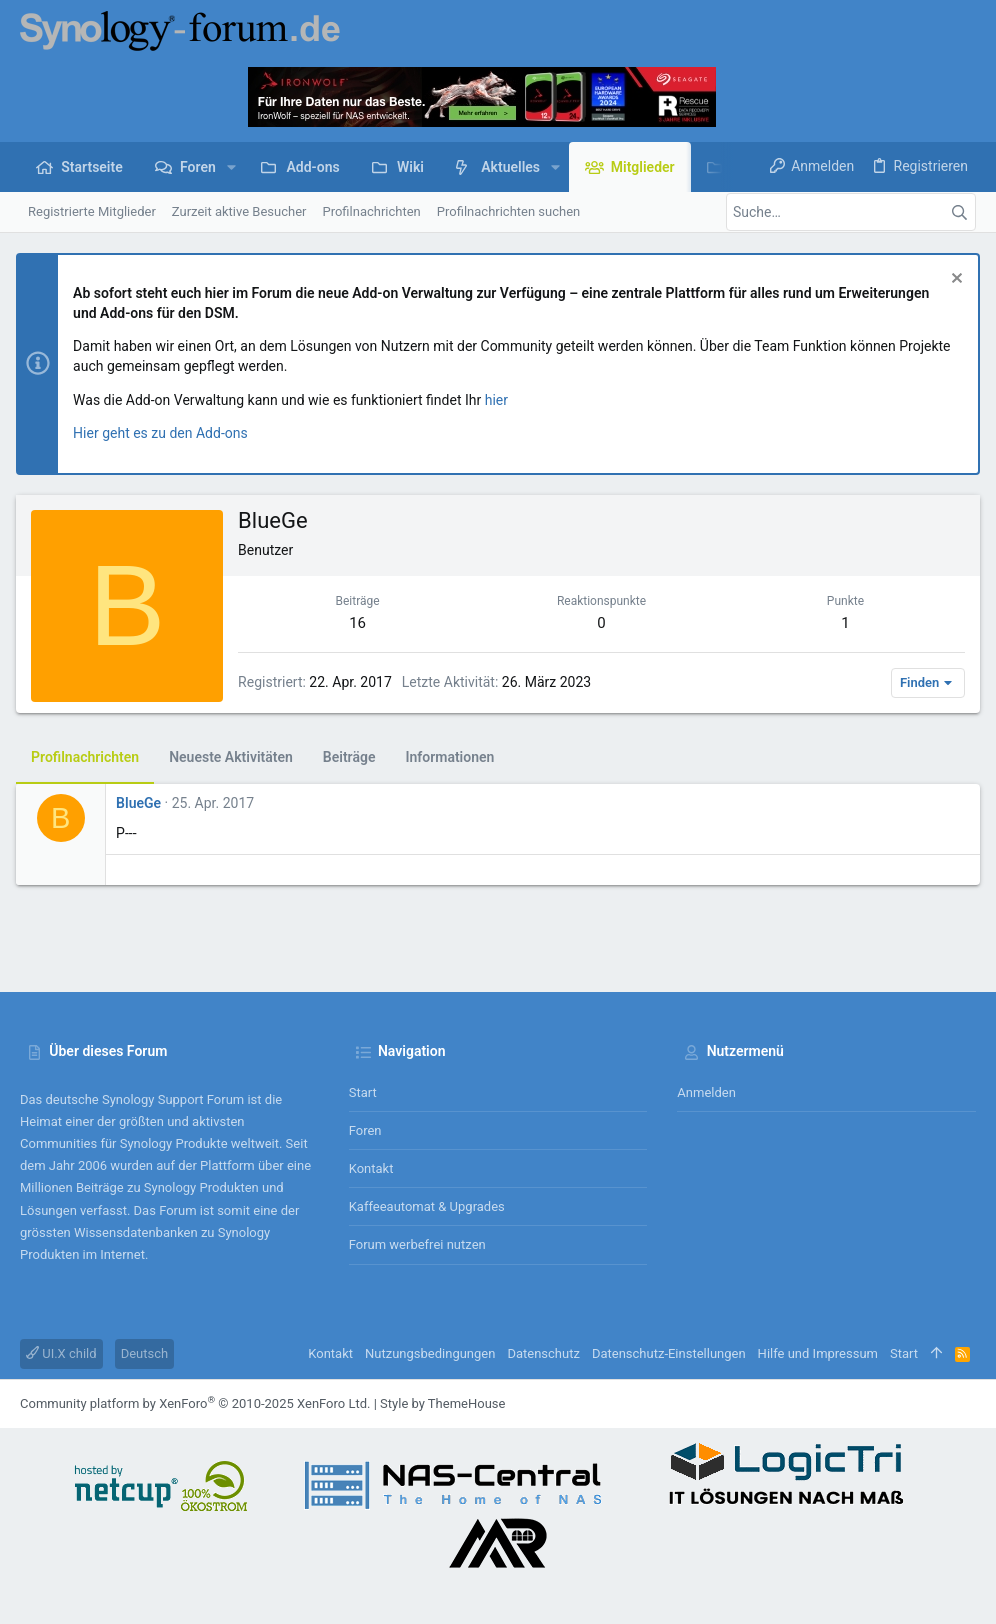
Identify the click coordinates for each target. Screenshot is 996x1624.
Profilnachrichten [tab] (89, 757)
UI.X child (61, 1353)
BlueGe (142, 803)
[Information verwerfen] (950, 280)
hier (500, 400)
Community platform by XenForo (195, 1403)
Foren (365, 1130)
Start (363, 1092)
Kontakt (371, 1168)
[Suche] (851, 212)
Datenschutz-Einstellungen (669, 1353)
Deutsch (145, 1353)
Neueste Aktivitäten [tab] (235, 757)
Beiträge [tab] (353, 757)
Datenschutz (543, 1353)
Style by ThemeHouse (442, 1403)
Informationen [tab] (453, 757)
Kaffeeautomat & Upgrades (427, 1206)
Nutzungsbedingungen (430, 1353)
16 (360, 623)
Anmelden (706, 1092)
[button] (231, 167)
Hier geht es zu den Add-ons (164, 433)
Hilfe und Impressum (818, 1353)
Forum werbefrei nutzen (417, 1244)
